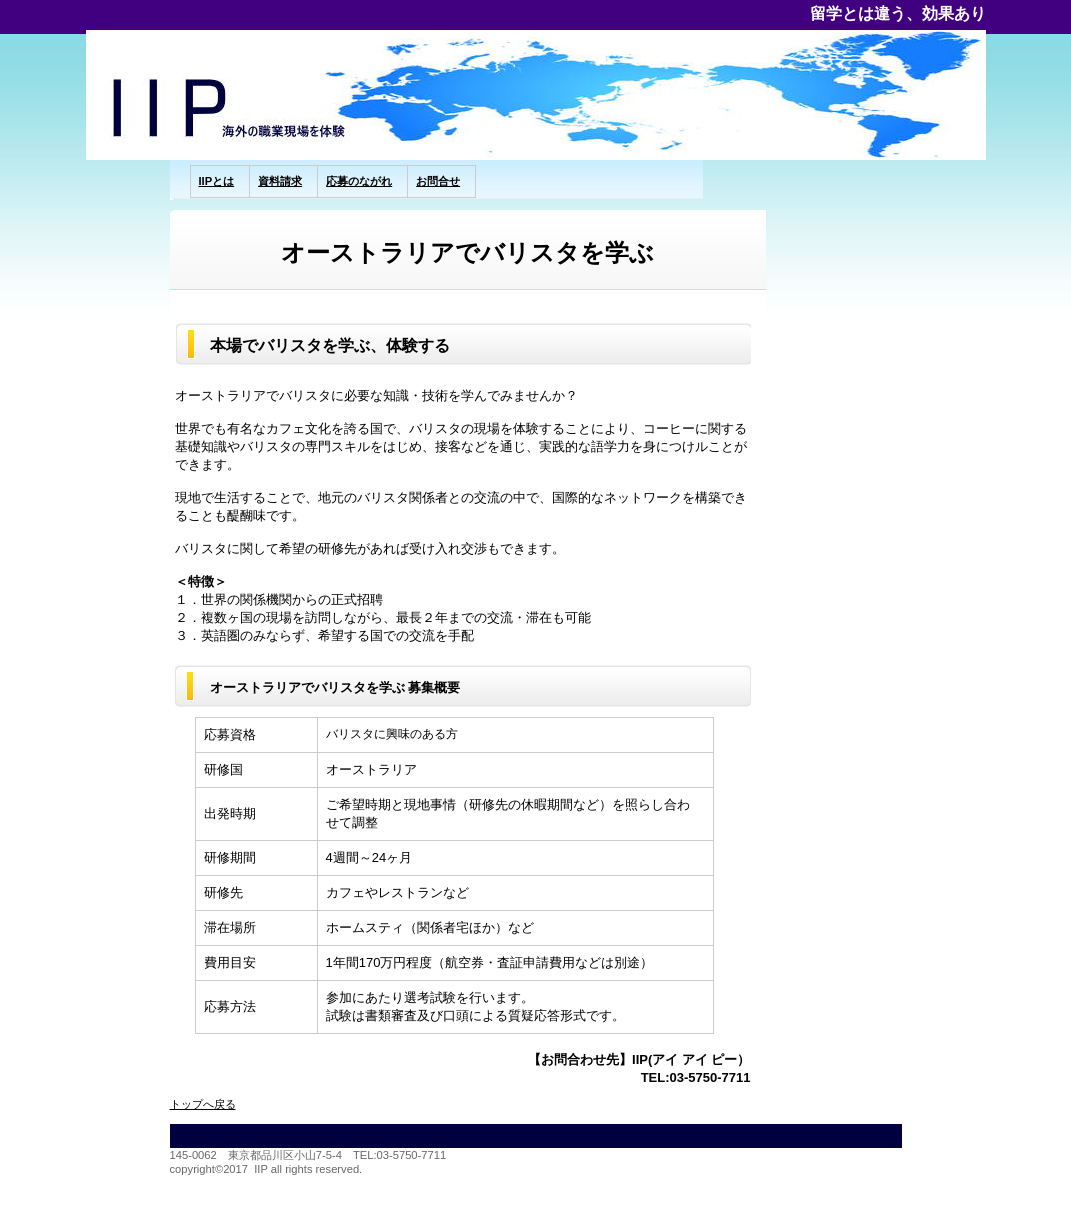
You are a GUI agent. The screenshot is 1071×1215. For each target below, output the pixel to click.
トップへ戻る (203, 1104)
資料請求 (280, 181)
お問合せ (438, 181)
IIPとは (217, 181)
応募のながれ (359, 181)
